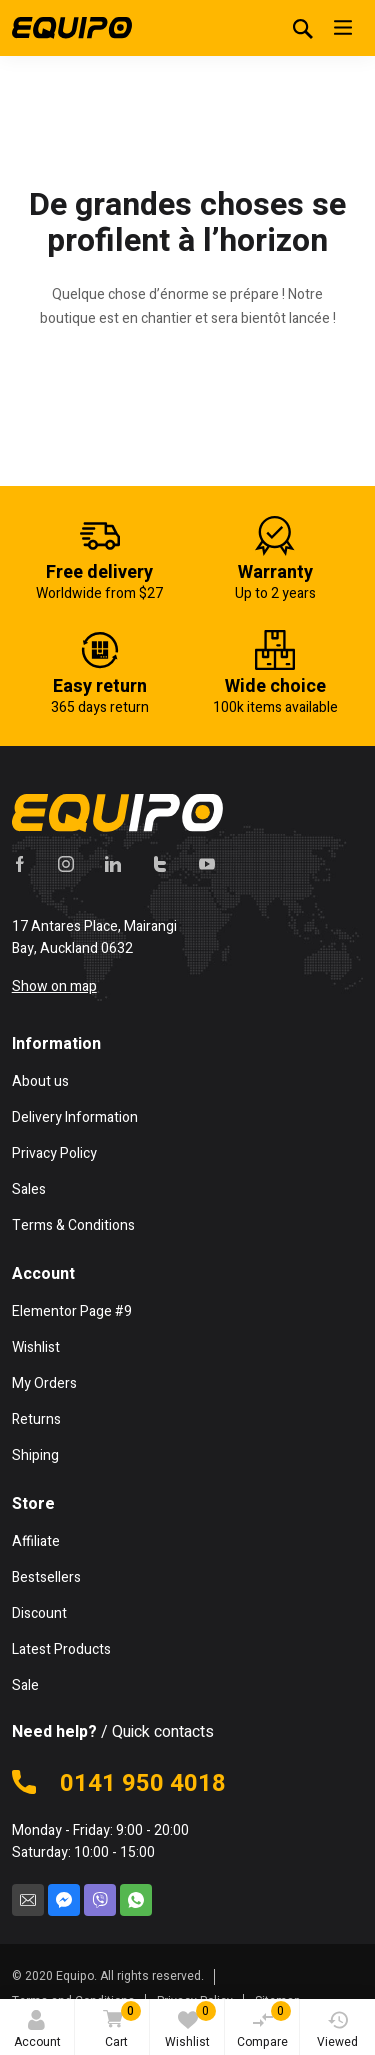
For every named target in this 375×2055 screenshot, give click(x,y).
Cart (118, 2026)
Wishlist (190, 2026)
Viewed (337, 2030)
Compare (264, 2026)
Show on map (54, 986)
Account (37, 2030)
